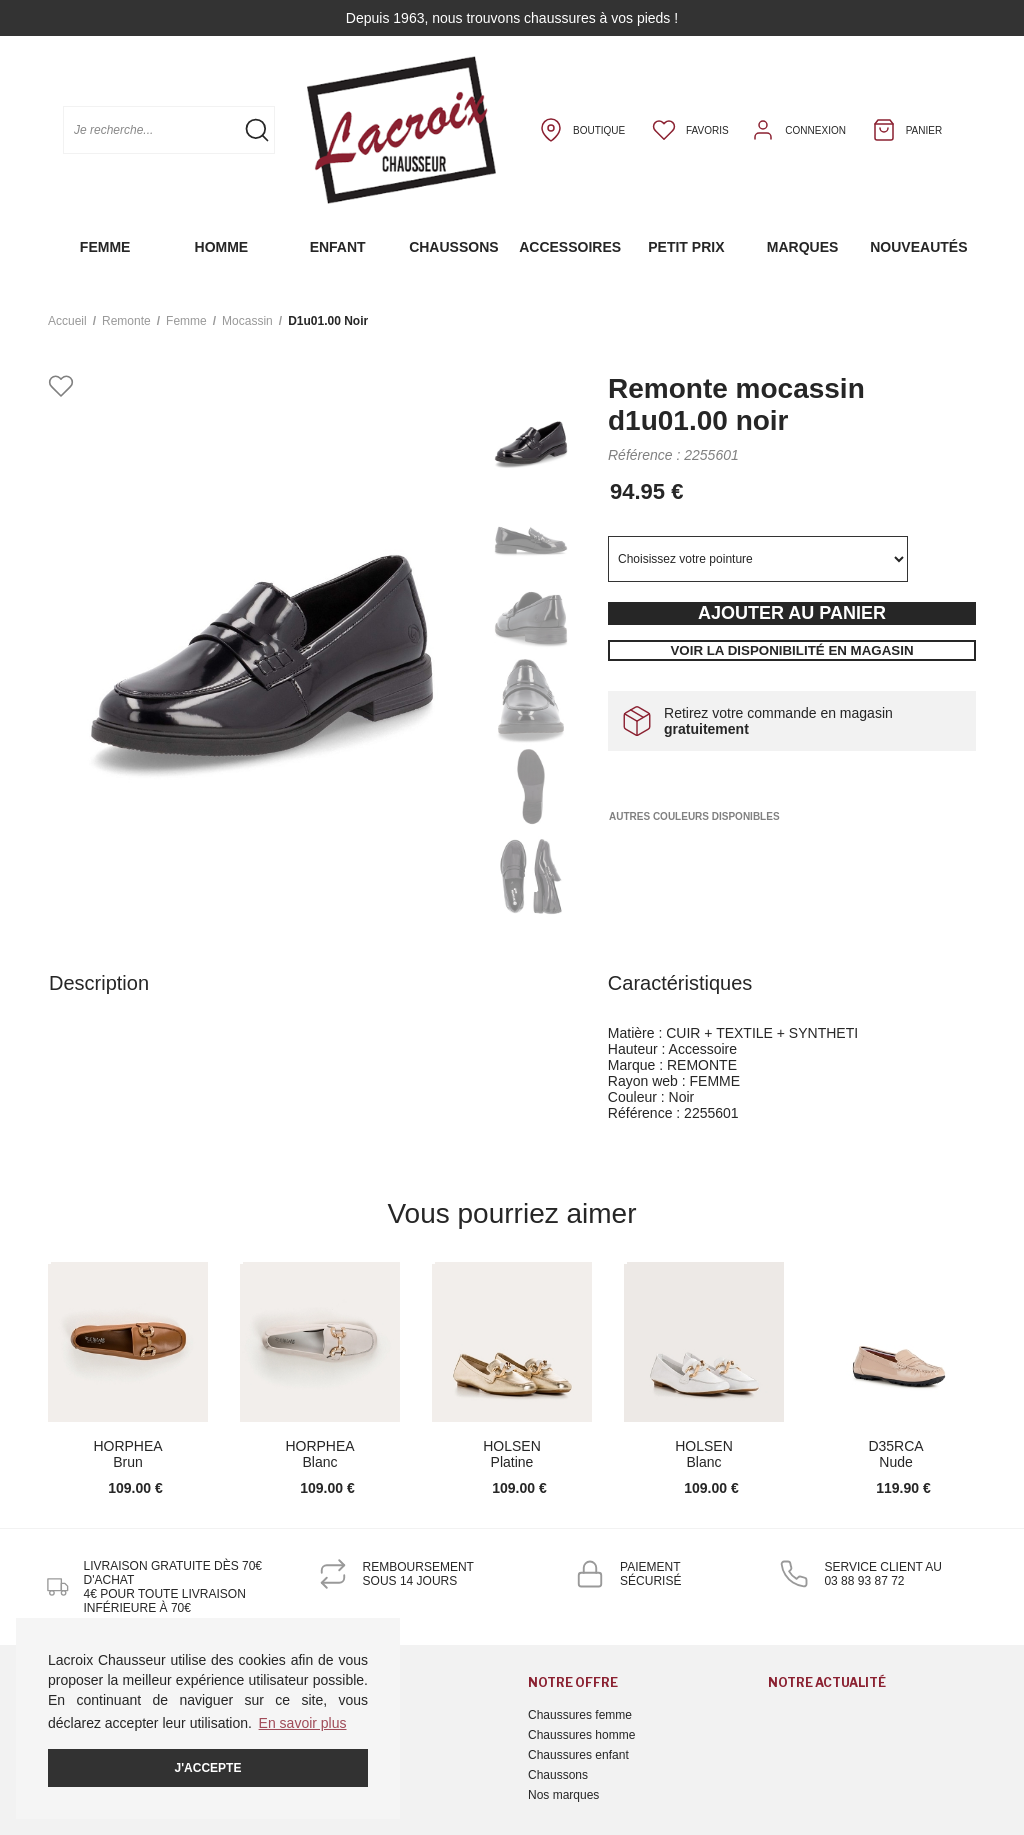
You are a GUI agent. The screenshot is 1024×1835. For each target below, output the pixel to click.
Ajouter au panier (792, 613)
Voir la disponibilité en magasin (791, 650)
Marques (803, 247)
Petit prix (686, 247)
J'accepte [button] (208, 1768)
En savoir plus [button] (303, 1723)
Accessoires (570, 247)
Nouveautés (918, 247)
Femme (105, 247)
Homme (222, 247)
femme (186, 321)
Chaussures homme (581, 1735)
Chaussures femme (580, 1715)
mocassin (247, 321)
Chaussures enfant (578, 1755)
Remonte (126, 321)
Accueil (67, 321)
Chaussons (453, 247)
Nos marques (563, 1795)
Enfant (338, 247)
